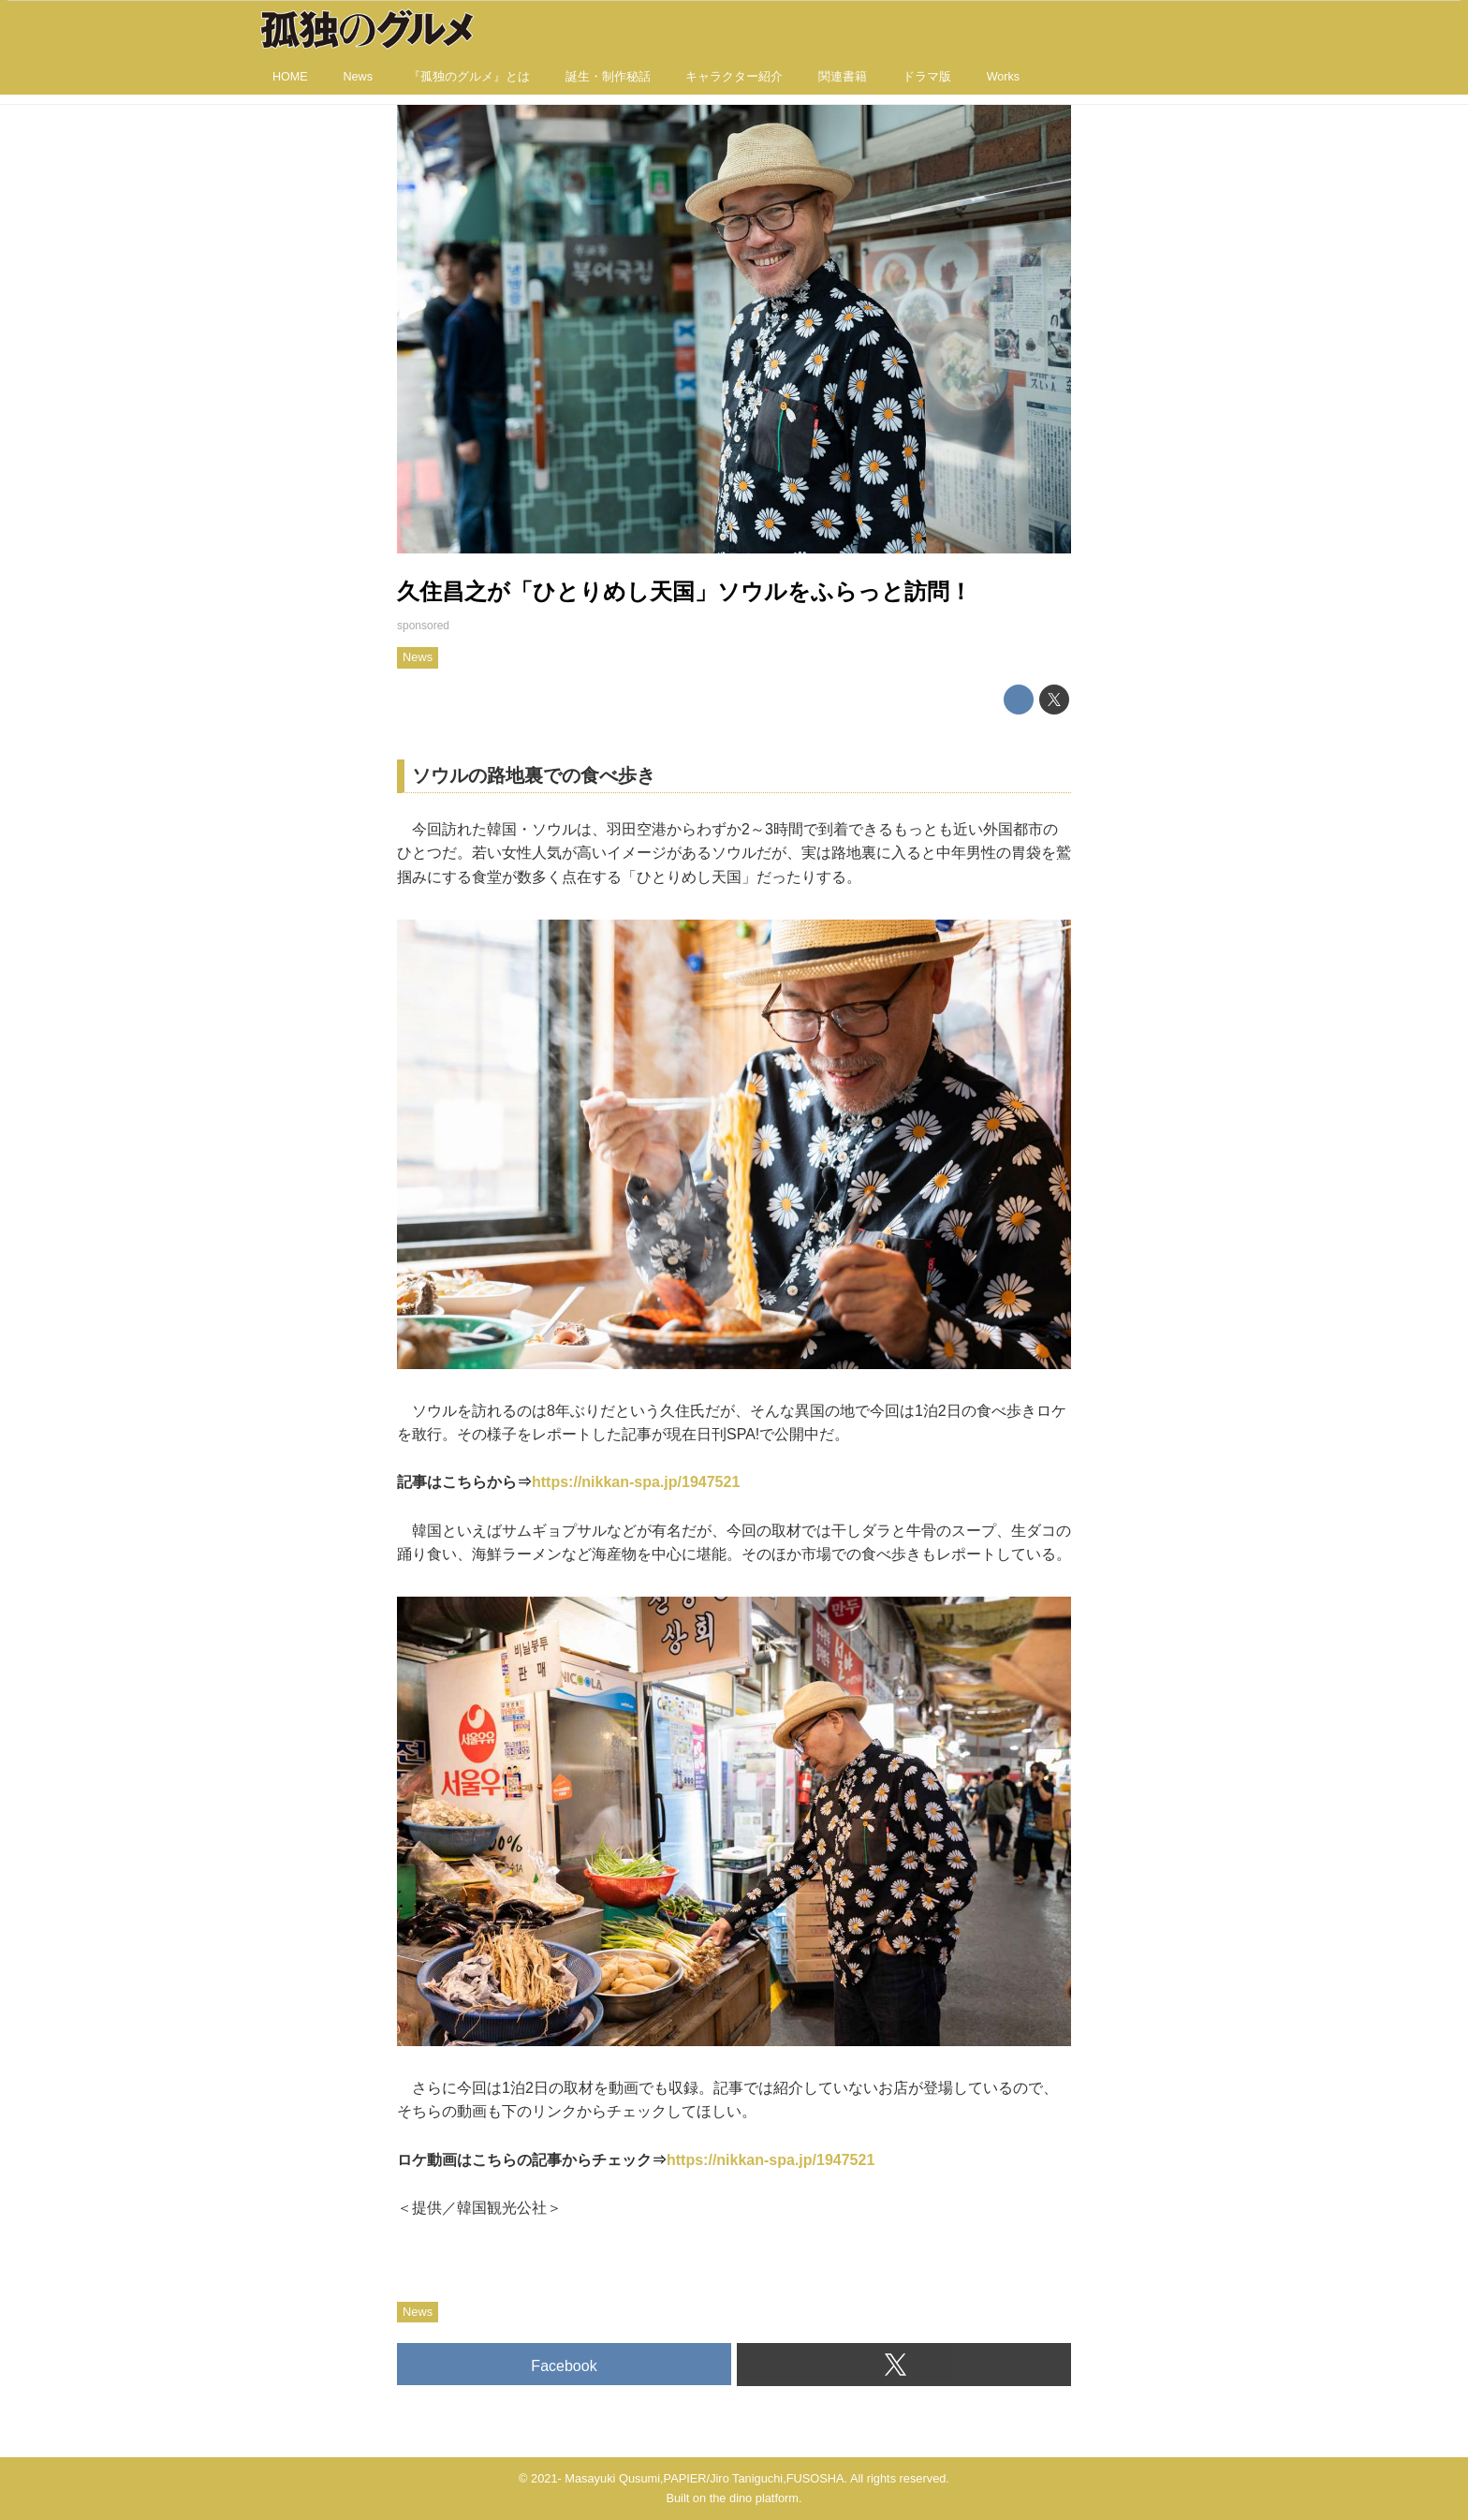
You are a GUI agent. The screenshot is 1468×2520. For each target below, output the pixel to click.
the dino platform (754, 2498)
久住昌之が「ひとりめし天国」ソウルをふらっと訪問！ (684, 591)
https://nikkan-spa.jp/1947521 (636, 1482)
